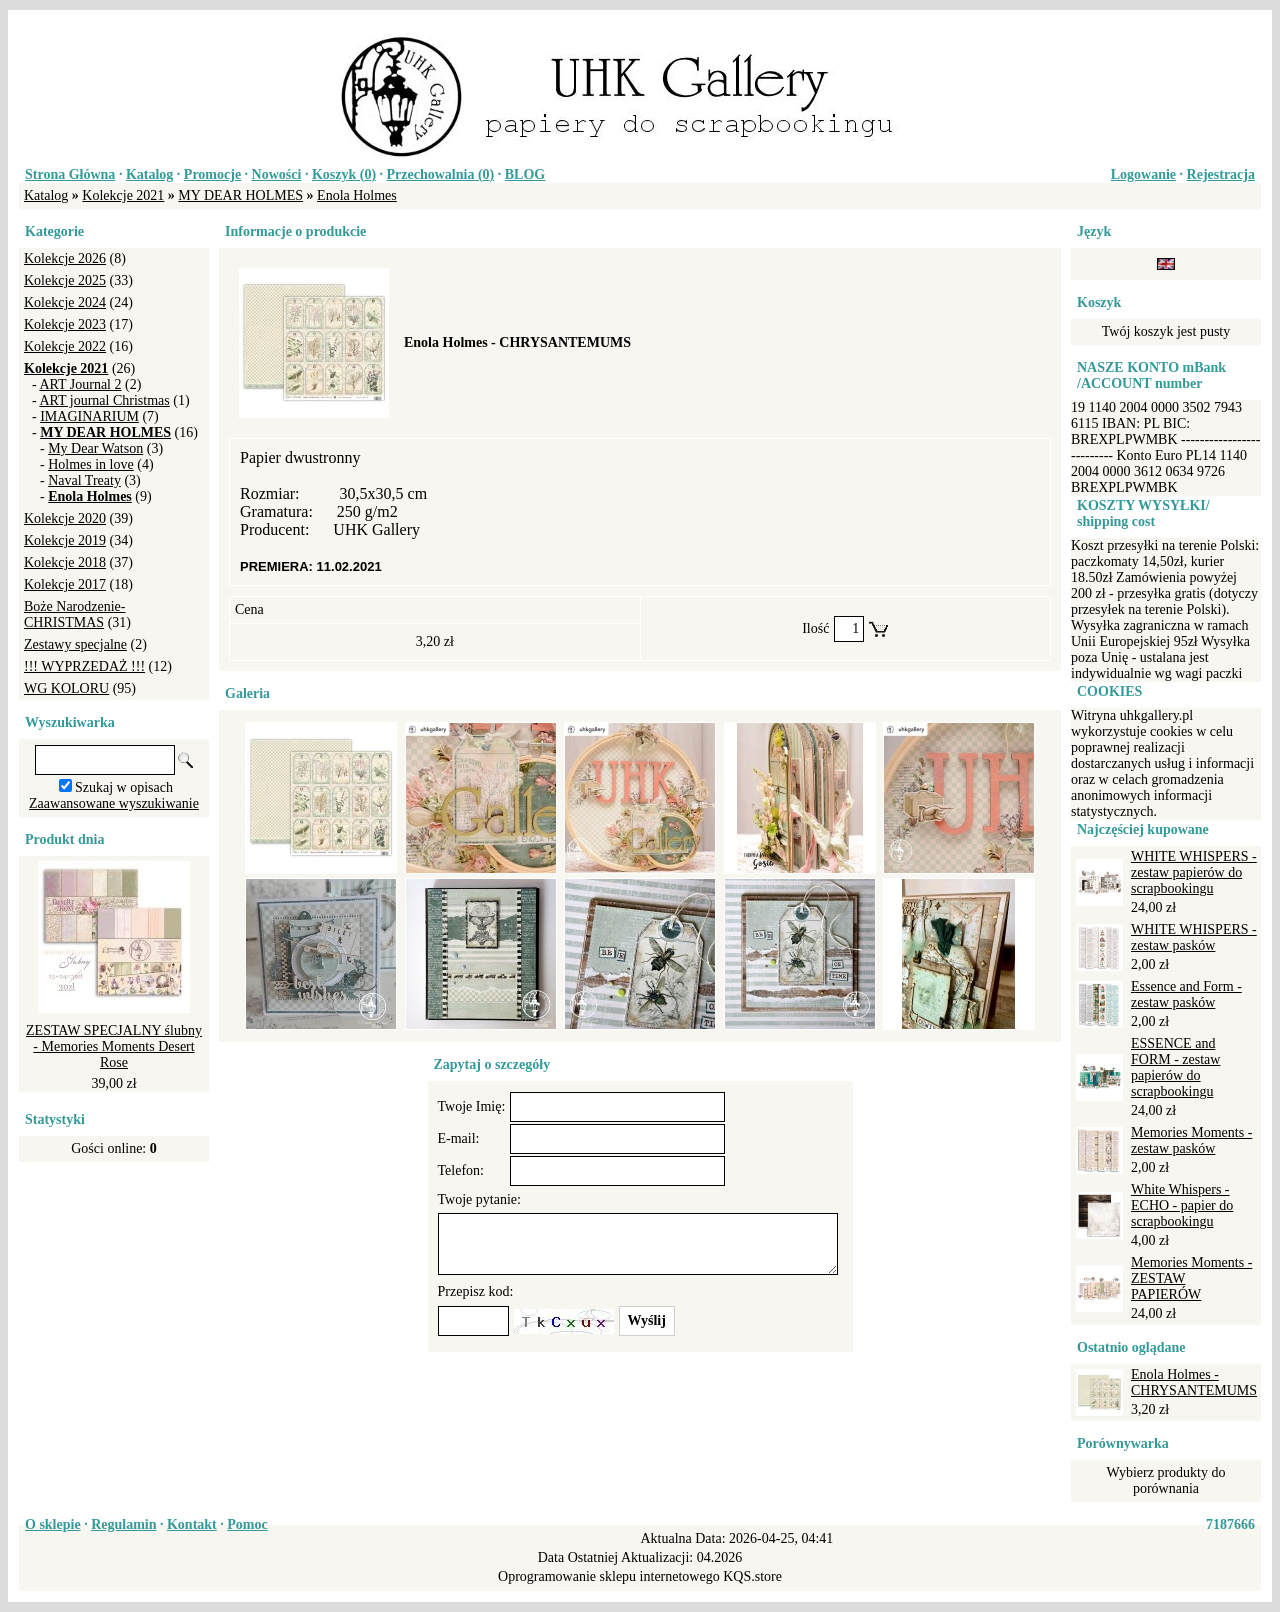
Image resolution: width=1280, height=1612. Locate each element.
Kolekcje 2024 (65, 302)
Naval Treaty (84, 480)
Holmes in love (91, 464)
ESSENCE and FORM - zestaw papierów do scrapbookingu (1175, 1067)
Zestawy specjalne (75, 644)
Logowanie (1143, 174)
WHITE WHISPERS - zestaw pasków (1194, 937)
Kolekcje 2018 (65, 562)
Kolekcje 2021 (123, 195)
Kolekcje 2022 (65, 346)
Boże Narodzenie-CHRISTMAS (74, 614)
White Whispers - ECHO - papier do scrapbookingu (1182, 1205)
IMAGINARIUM (89, 416)
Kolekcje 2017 (65, 584)
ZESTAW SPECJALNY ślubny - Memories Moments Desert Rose (114, 1046)
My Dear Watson (95, 448)
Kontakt (192, 1524)
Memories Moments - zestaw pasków (1191, 1140)
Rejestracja (1221, 174)
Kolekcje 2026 (65, 258)
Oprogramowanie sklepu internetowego (609, 1576)
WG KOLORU (66, 688)
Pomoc (247, 1524)
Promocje (212, 174)
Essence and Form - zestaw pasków (1186, 994)
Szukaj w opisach (124, 787)
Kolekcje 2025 (65, 280)
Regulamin (123, 1524)
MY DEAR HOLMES (240, 195)
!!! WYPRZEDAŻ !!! (84, 666)
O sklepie (53, 1524)
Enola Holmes (357, 195)
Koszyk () (344, 174)
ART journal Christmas (104, 400)
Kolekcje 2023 (65, 324)
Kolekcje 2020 (65, 518)
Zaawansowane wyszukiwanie (114, 803)
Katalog (149, 174)
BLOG (525, 174)
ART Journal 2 (80, 384)
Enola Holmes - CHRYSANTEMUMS (1194, 1382)
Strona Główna (70, 174)
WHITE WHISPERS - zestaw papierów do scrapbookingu (1194, 872)
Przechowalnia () (441, 174)
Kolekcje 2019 (65, 540)
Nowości (277, 174)
